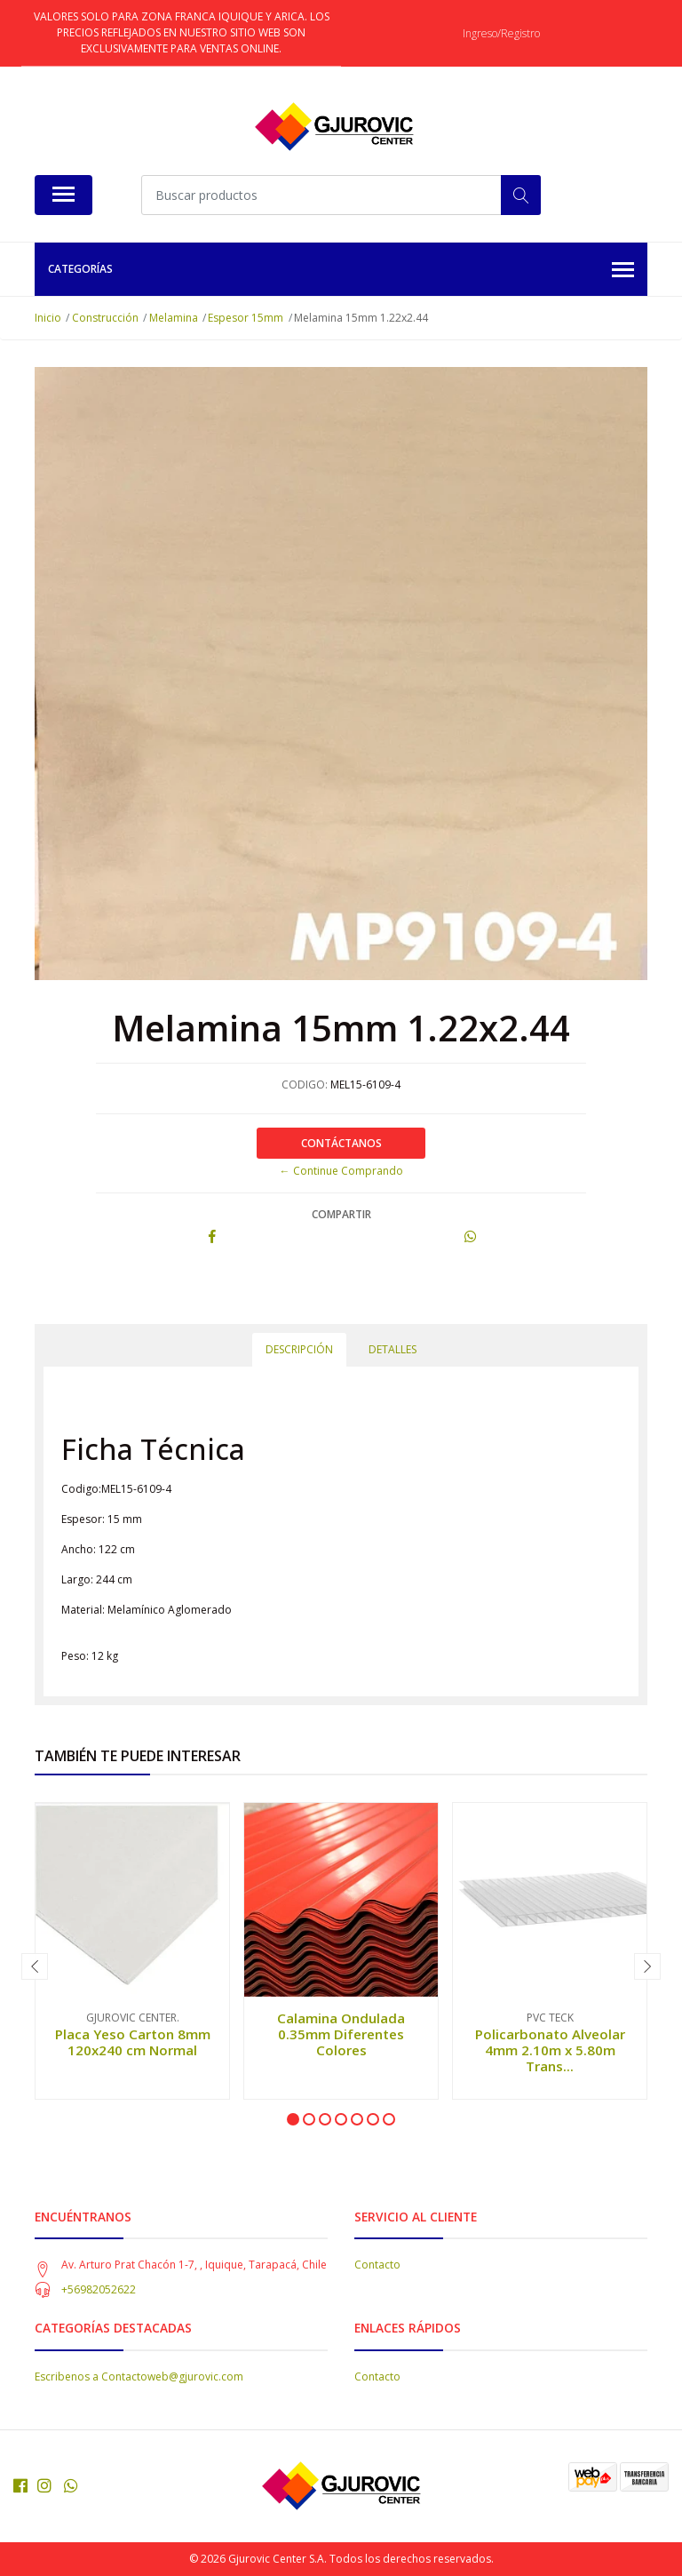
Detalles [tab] (392, 1349)
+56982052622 (98, 2289)
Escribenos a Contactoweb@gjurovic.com (139, 2376)
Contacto (377, 2264)
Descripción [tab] (299, 1349)
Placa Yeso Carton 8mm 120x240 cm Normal (132, 2042)
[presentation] (34, 1966)
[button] (293, 2119)
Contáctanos (341, 1143)
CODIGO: (305, 1084)
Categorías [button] (341, 270)
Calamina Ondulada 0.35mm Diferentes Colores (341, 2034)
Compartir (341, 1214)
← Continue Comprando (341, 1170)
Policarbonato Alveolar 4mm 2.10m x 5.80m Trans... (550, 2050)
